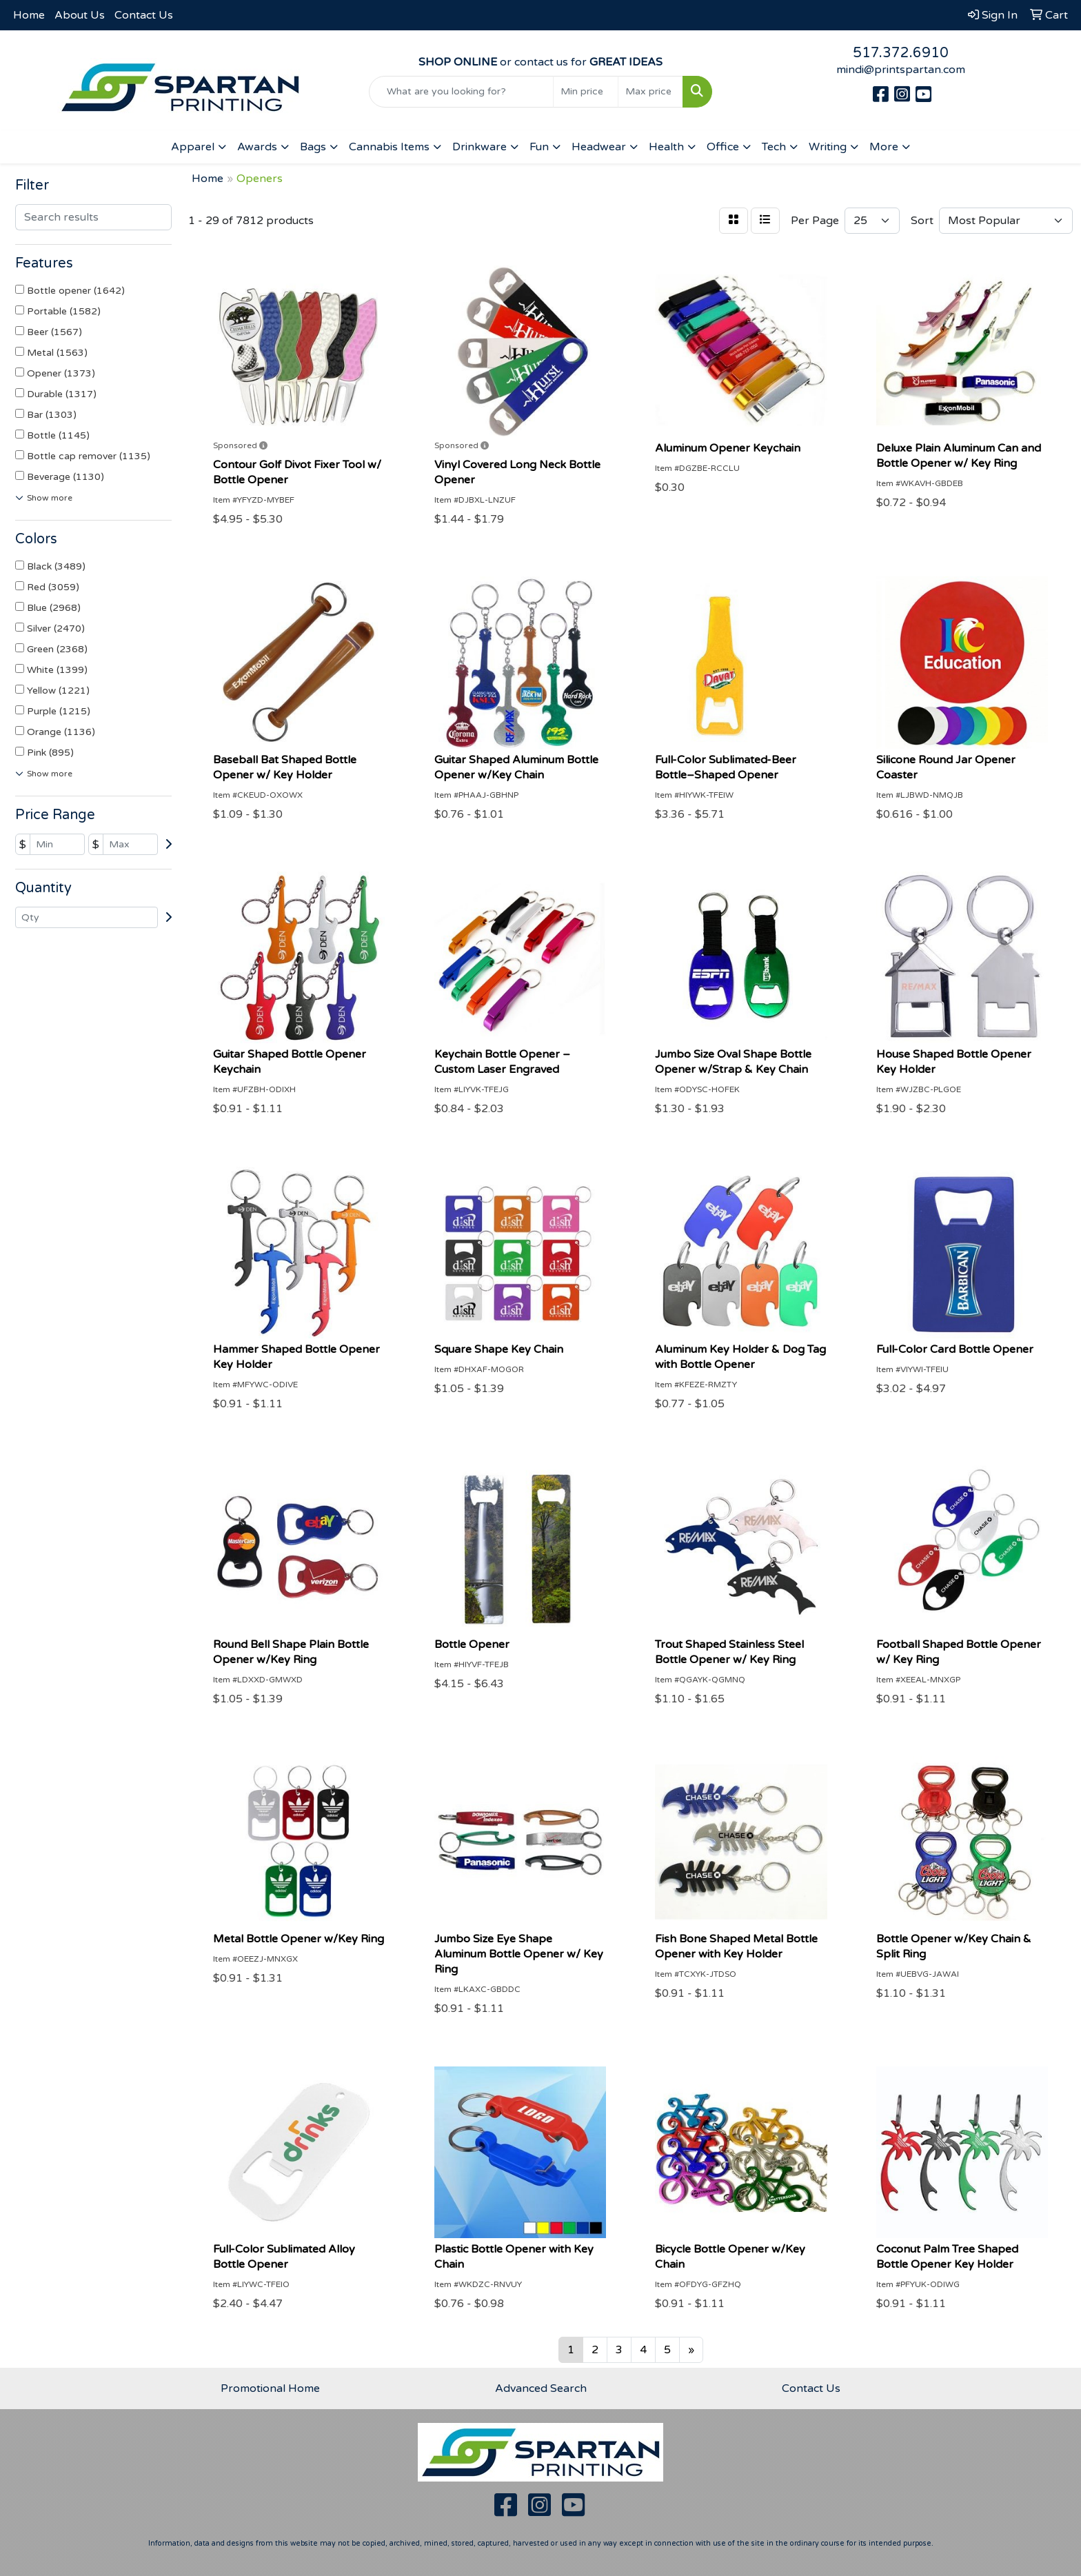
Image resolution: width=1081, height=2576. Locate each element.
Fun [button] (539, 147)
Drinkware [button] (479, 147)
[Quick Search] (461, 92)
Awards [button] (257, 147)
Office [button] (723, 147)
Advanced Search (541, 2388)
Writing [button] (828, 147)
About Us (79, 15)
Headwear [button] (599, 147)
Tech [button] (774, 147)
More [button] (883, 147)
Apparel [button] (192, 147)
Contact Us (143, 15)
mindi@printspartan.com (900, 70)
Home (29, 15)
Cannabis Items (389, 147)
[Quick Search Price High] (650, 92)
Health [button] (666, 147)
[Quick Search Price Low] (585, 92)
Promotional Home (270, 2388)
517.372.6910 (901, 53)
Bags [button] (313, 147)
